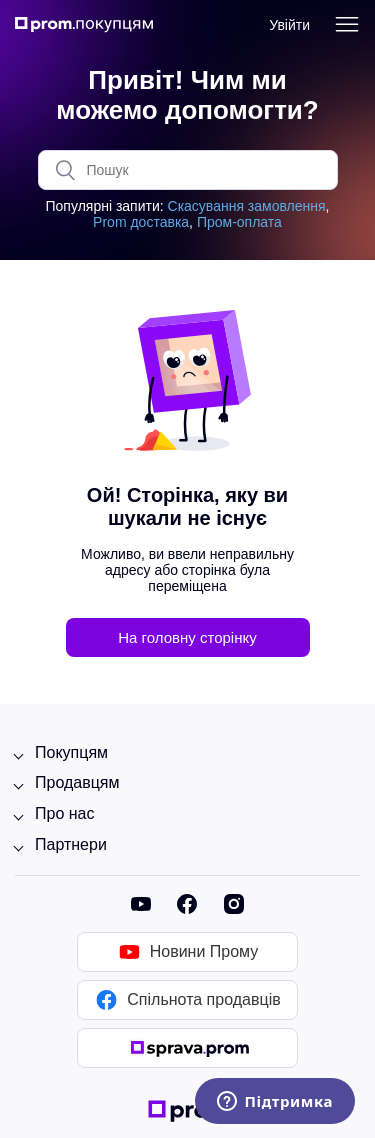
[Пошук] (188, 170)
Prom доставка (141, 222)
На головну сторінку (187, 637)
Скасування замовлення (247, 206)
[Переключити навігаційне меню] (347, 25)
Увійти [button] (289, 25)
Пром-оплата (239, 222)
